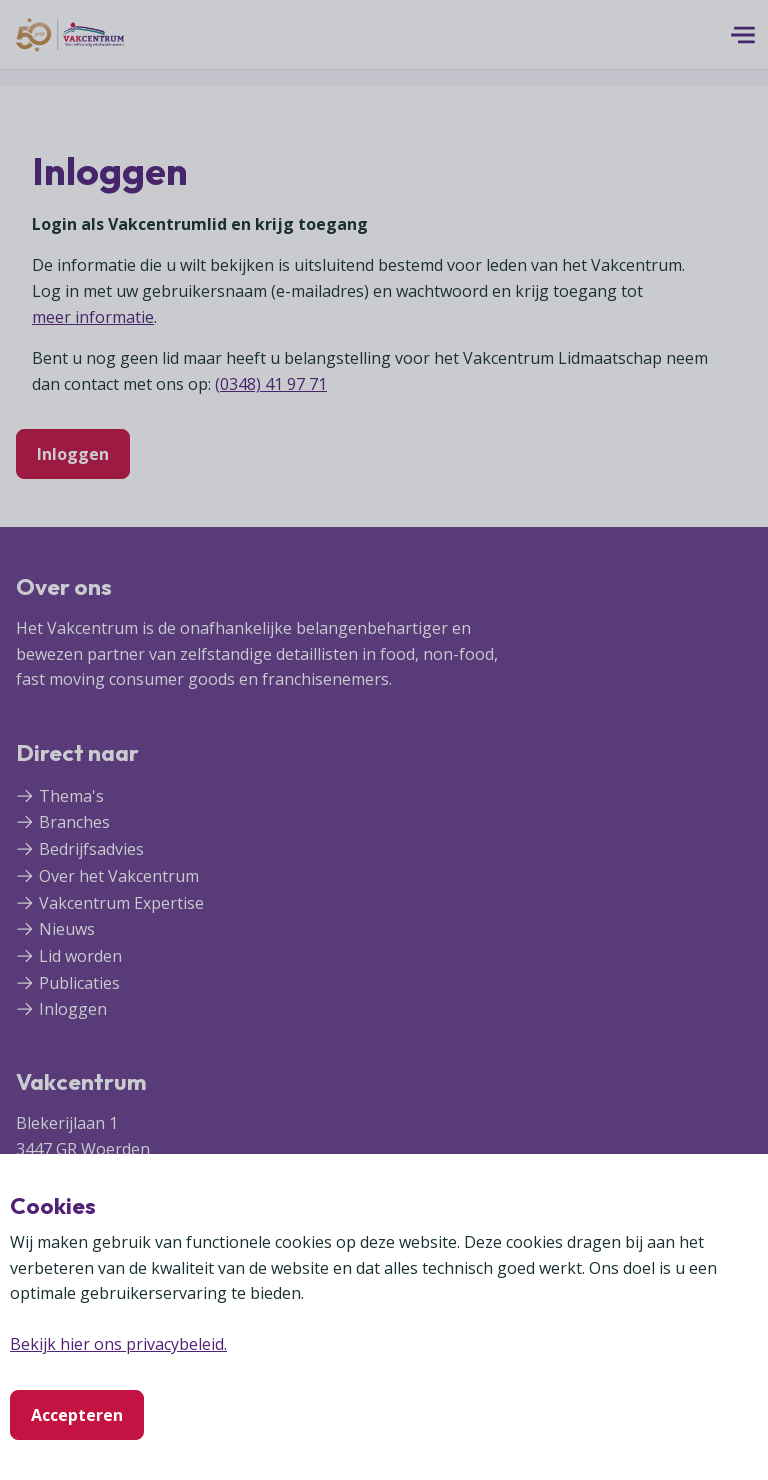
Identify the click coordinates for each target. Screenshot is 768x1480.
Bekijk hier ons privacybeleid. (118, 1344)
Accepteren (77, 1415)
